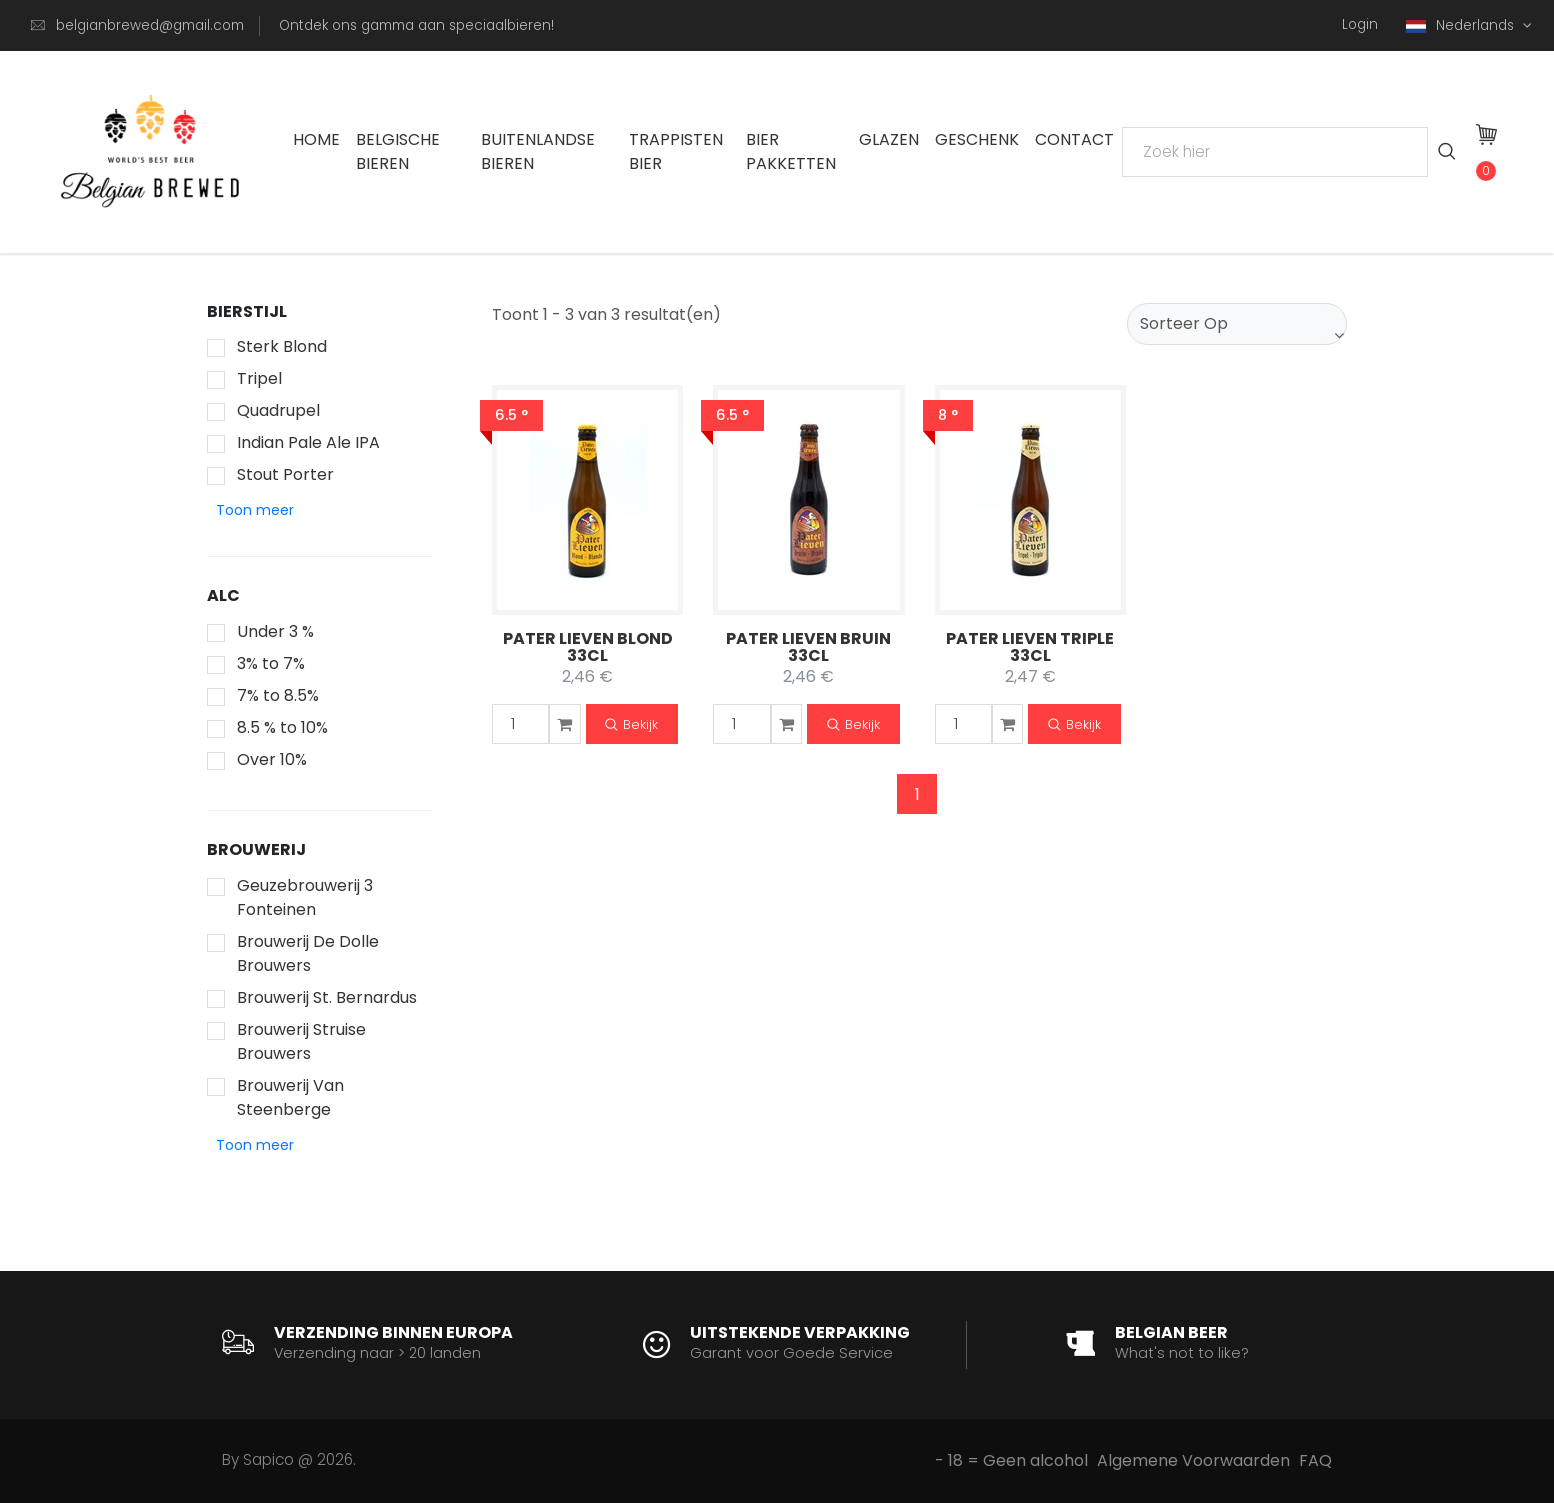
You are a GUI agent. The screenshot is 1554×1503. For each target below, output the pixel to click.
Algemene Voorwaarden (1193, 1460)
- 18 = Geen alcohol (1011, 1460)
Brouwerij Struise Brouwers (301, 1041)
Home (316, 139)
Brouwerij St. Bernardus (327, 997)
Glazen (889, 139)
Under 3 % (275, 631)
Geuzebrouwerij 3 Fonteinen (305, 897)
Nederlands (1462, 25)
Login (1360, 24)
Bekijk (631, 725)
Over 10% (272, 759)
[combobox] (1237, 324)
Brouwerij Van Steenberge (290, 1097)
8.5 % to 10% (282, 727)
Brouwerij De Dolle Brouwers (308, 953)
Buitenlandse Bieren (538, 151)
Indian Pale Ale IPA (308, 442)
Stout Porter (285, 474)
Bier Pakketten (791, 151)
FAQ (1315, 1460)
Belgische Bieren (398, 151)
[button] (255, 510)
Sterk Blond (282, 346)
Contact (1074, 139)
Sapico (268, 1459)
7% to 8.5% (278, 695)
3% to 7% (271, 663)
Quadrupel (278, 410)
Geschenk (977, 139)
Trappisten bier (676, 151)
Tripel (259, 378)
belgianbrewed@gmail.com (150, 25)
